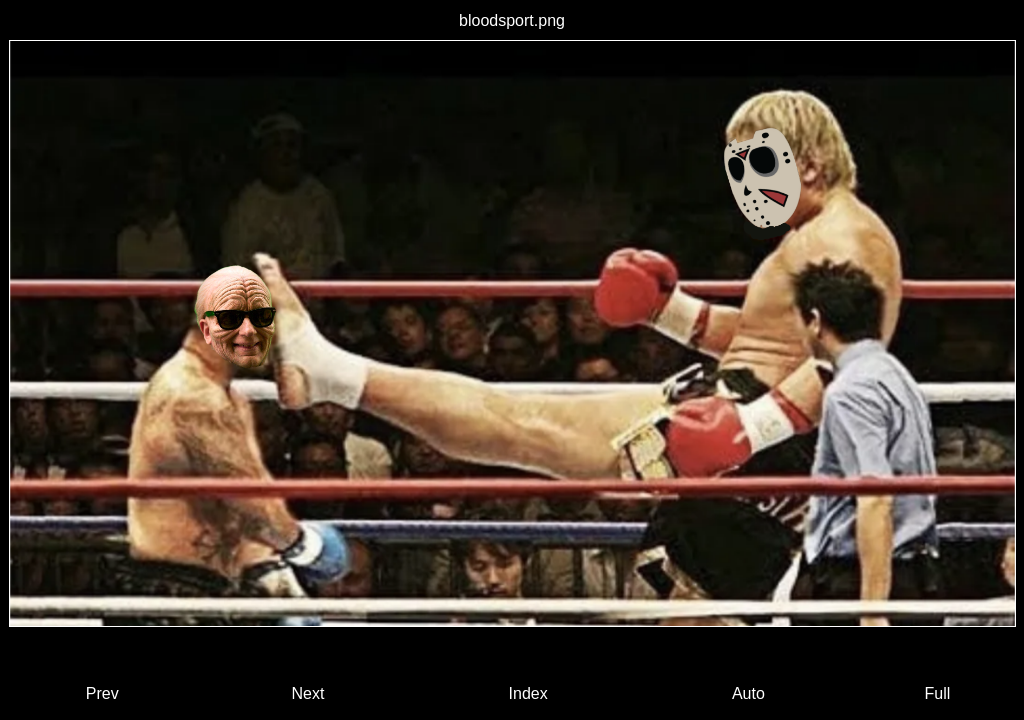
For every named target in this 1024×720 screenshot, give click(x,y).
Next (307, 693)
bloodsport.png (512, 20)
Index (528, 693)
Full (937, 693)
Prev (102, 693)
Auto (748, 693)
